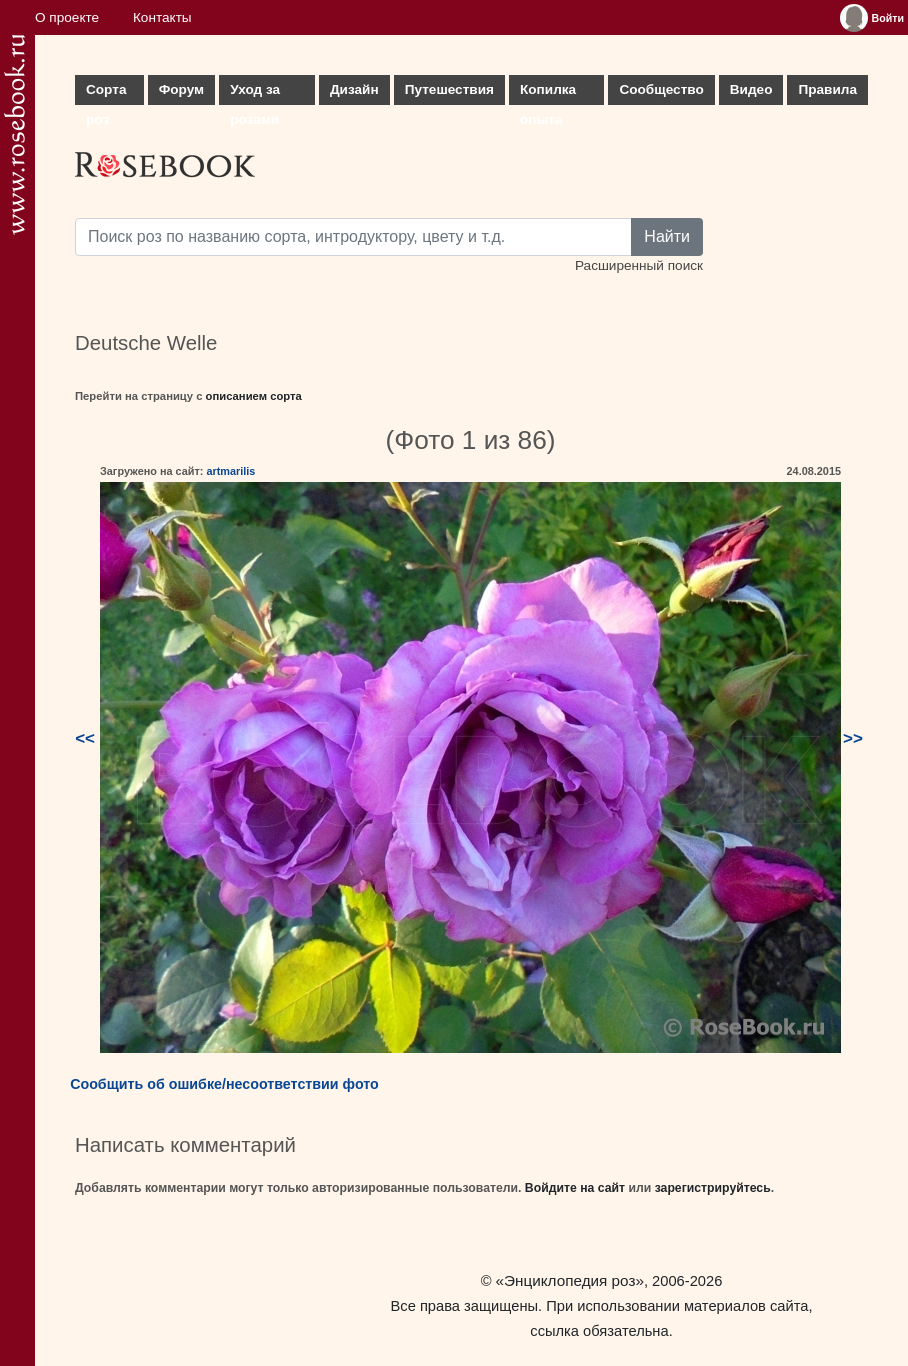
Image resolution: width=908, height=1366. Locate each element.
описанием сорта (254, 396)
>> (853, 738)
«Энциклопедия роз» (570, 1280)
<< (85, 738)
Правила (827, 89)
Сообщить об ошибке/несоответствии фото (224, 1084)
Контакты (162, 17)
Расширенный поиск (639, 265)
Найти (667, 236)
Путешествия (449, 89)
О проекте (67, 17)
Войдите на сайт (575, 1188)
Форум (181, 89)
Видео (751, 89)
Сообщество (661, 89)
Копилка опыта (548, 93)
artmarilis (230, 471)
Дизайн (354, 89)
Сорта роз (106, 93)
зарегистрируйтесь (713, 1188)
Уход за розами (255, 93)
